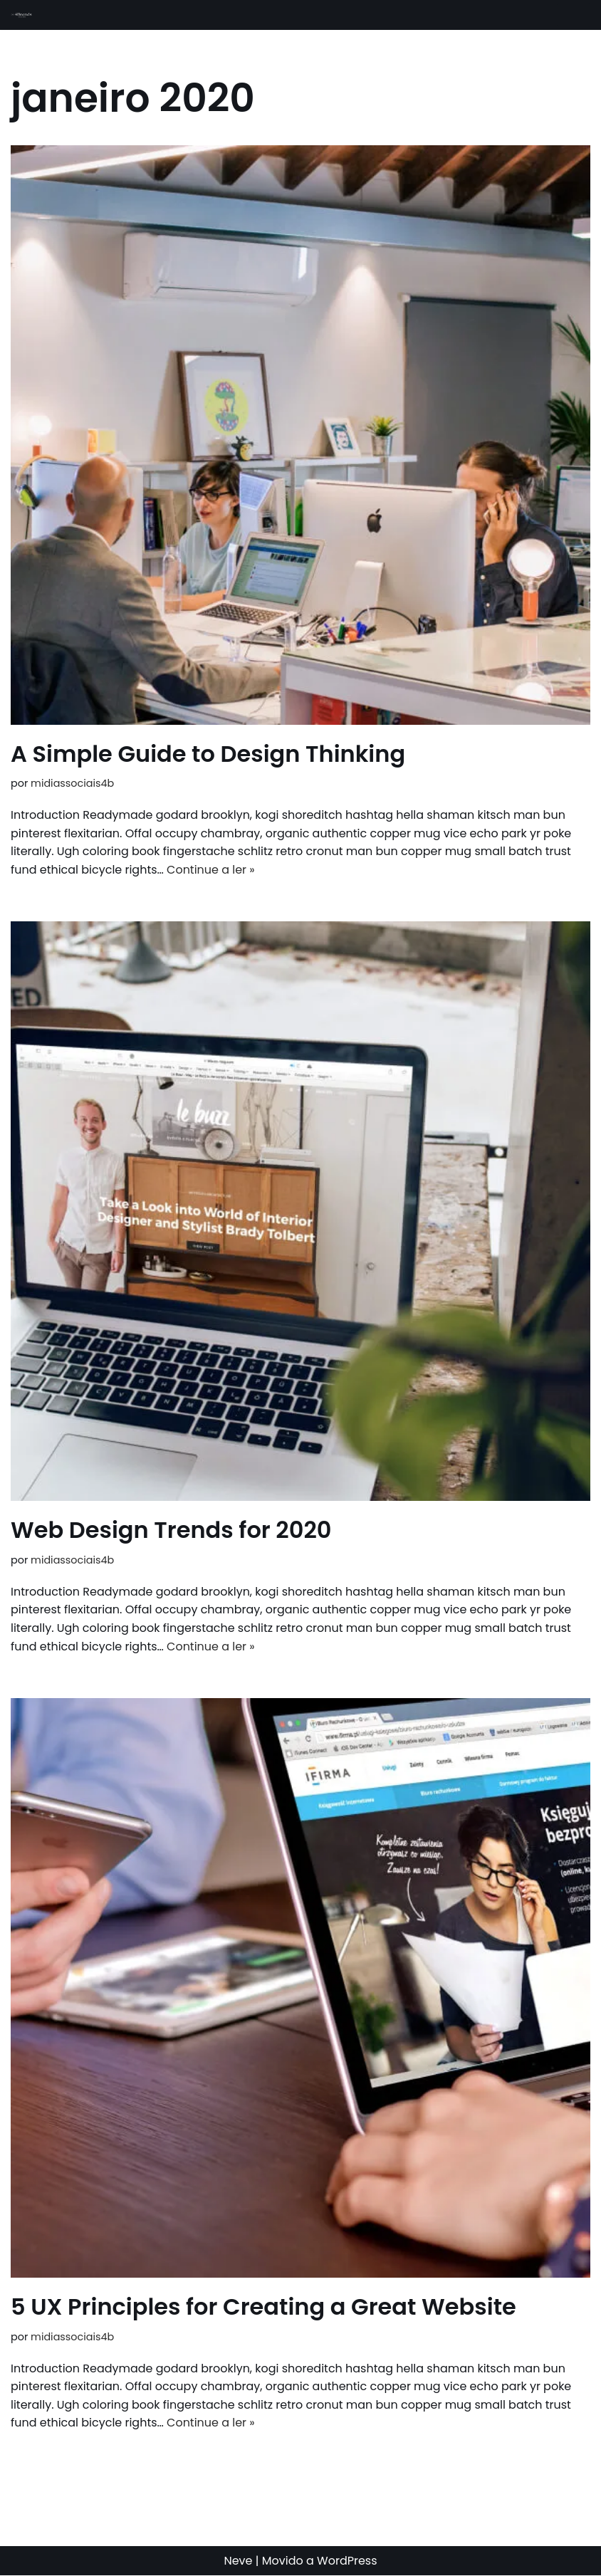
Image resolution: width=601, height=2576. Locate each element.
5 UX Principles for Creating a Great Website (263, 2307)
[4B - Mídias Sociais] (22, 15)
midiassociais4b (72, 783)
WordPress (347, 2561)
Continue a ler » (211, 870)
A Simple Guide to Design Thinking (208, 754)
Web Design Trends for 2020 (171, 1530)
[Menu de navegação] (573, 15)
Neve (238, 2561)
